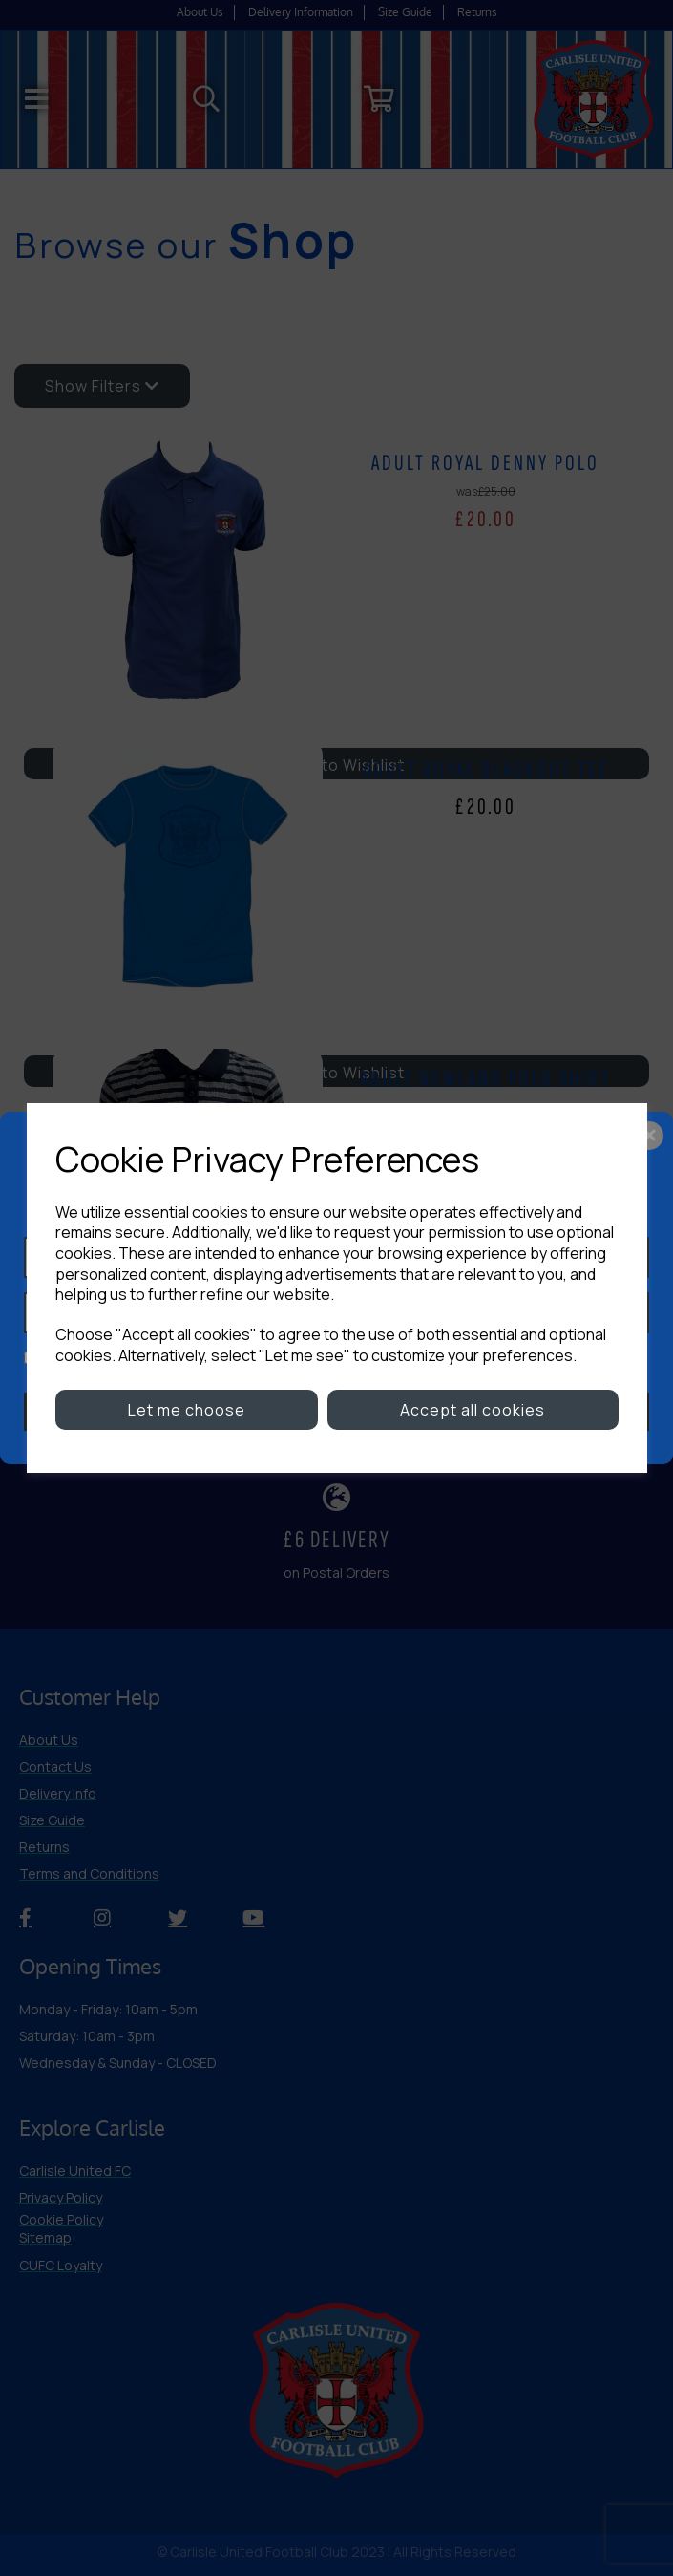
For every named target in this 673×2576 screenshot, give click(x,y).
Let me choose (186, 1409)
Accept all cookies (472, 1409)
